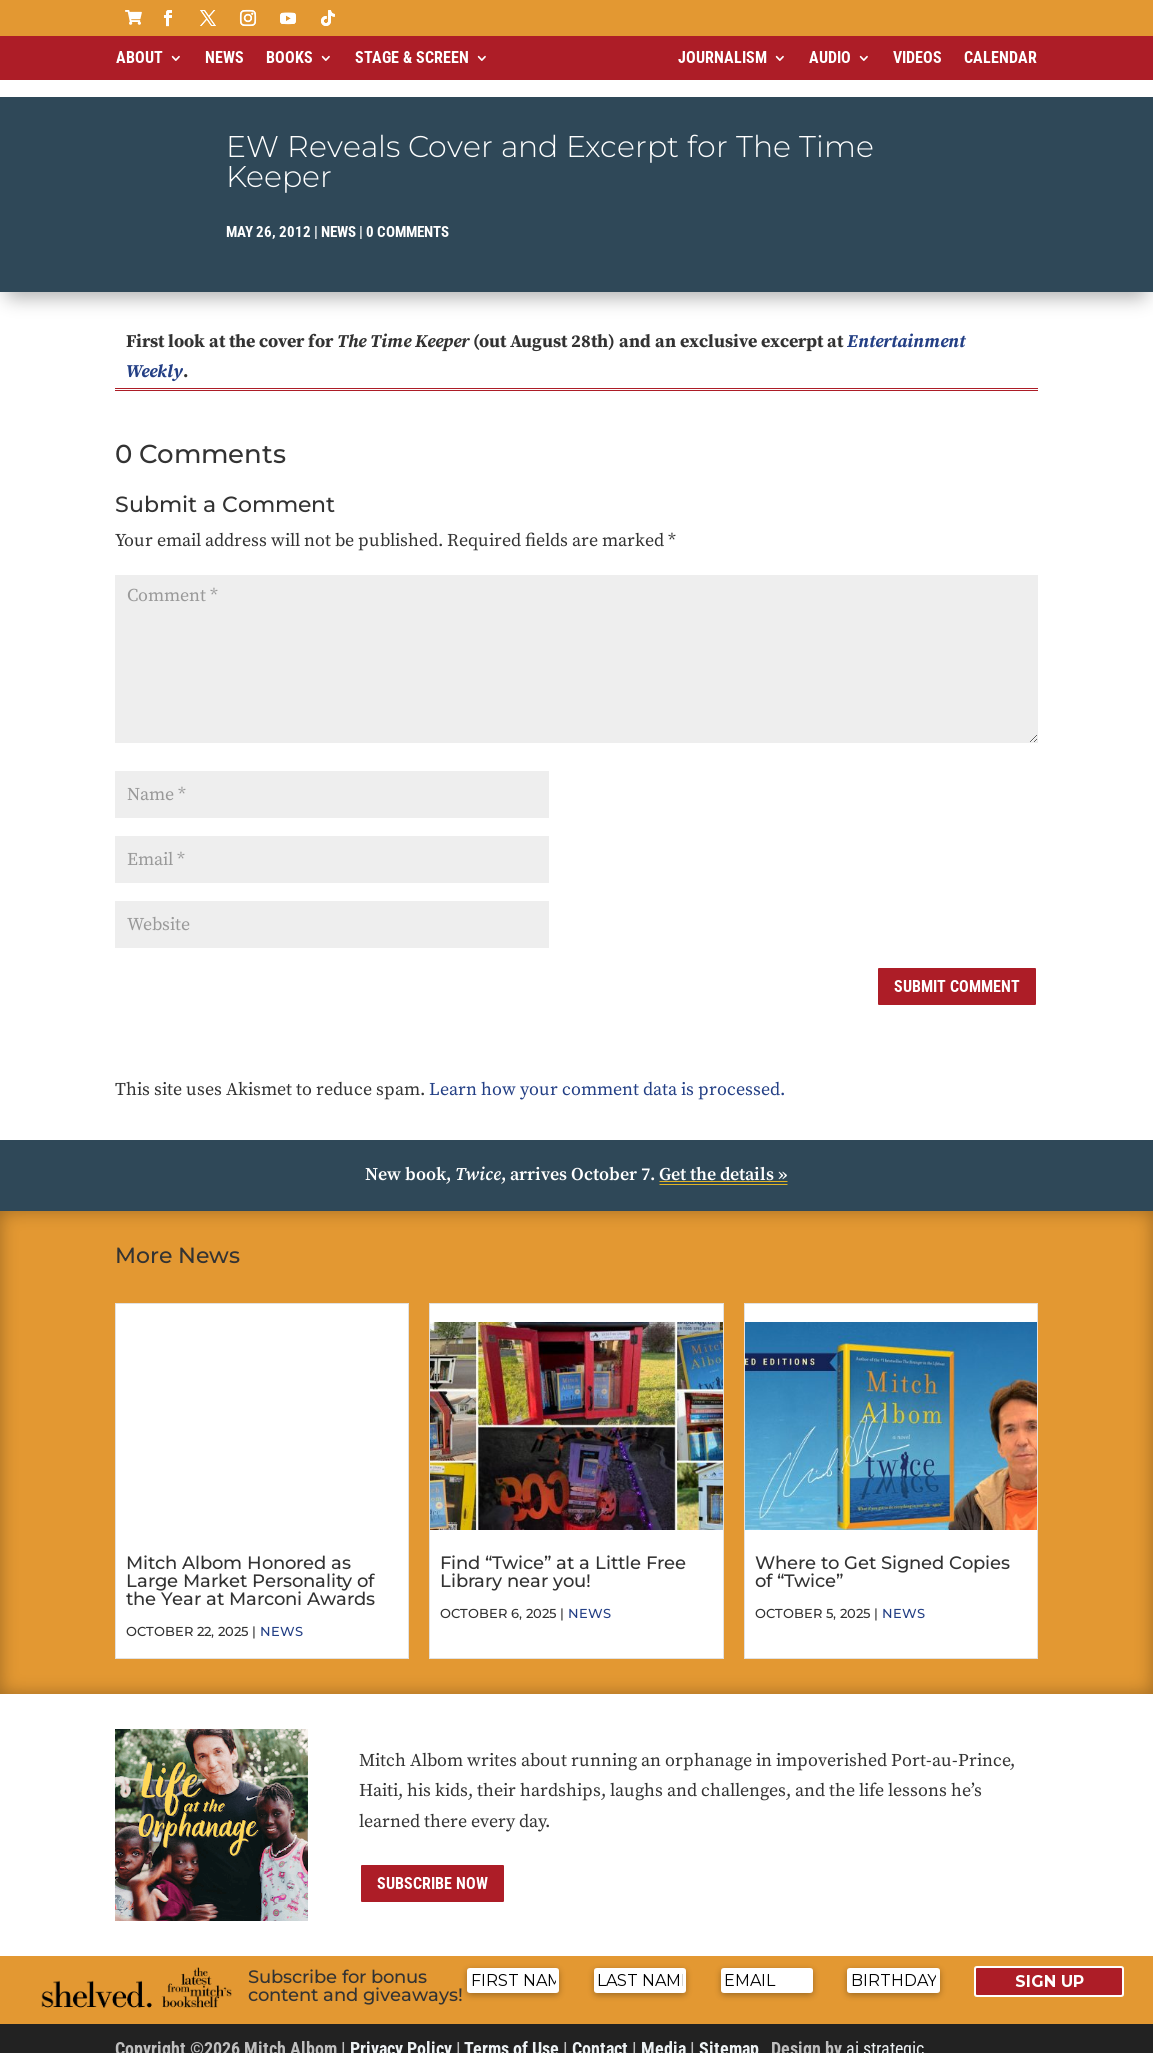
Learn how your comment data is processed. (607, 1072)
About (139, 57)
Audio (830, 57)
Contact (600, 2031)
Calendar (1000, 57)
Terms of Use (511, 2031)
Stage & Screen (412, 57)
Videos (917, 57)
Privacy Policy (401, 2031)
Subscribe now (432, 1866)
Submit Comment (957, 969)
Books (289, 57)
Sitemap (729, 2031)
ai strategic (885, 2031)
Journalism (722, 57)
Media (663, 2031)
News (224, 57)
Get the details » (723, 1157)
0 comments (407, 215)
